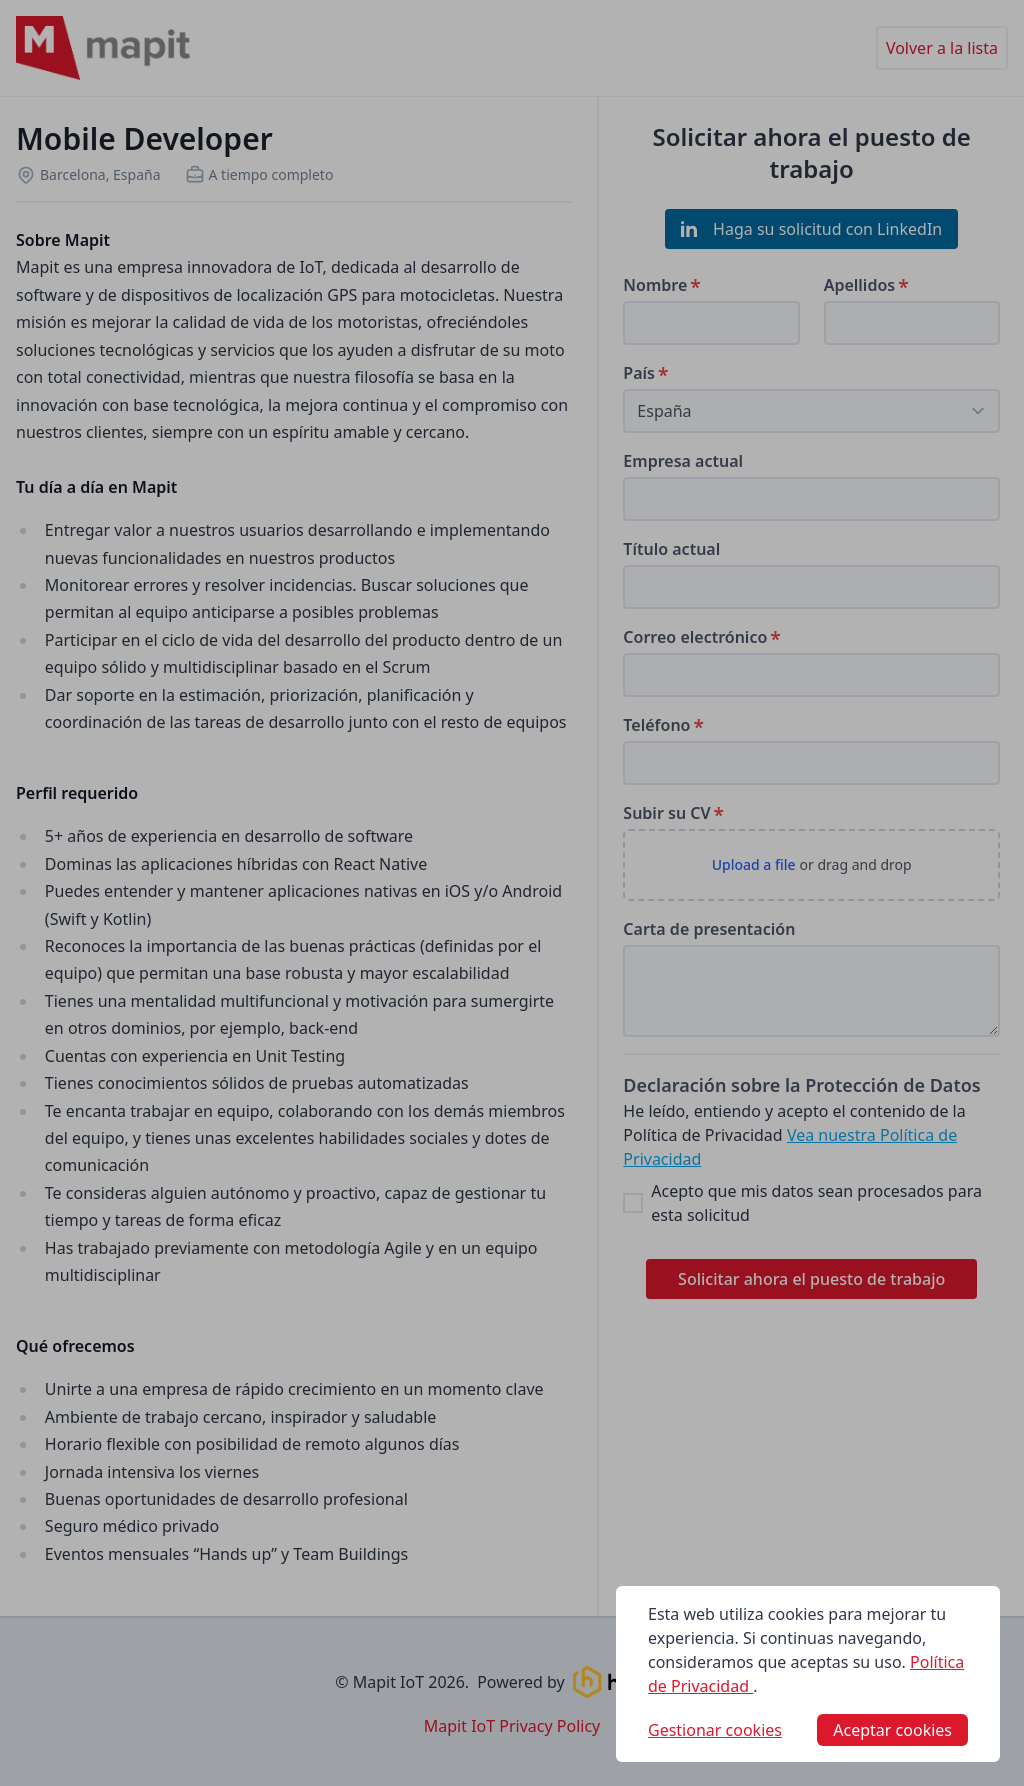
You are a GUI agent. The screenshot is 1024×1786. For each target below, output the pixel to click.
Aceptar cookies (892, 1730)
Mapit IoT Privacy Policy (512, 1726)
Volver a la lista (942, 48)
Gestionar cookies (715, 1730)
